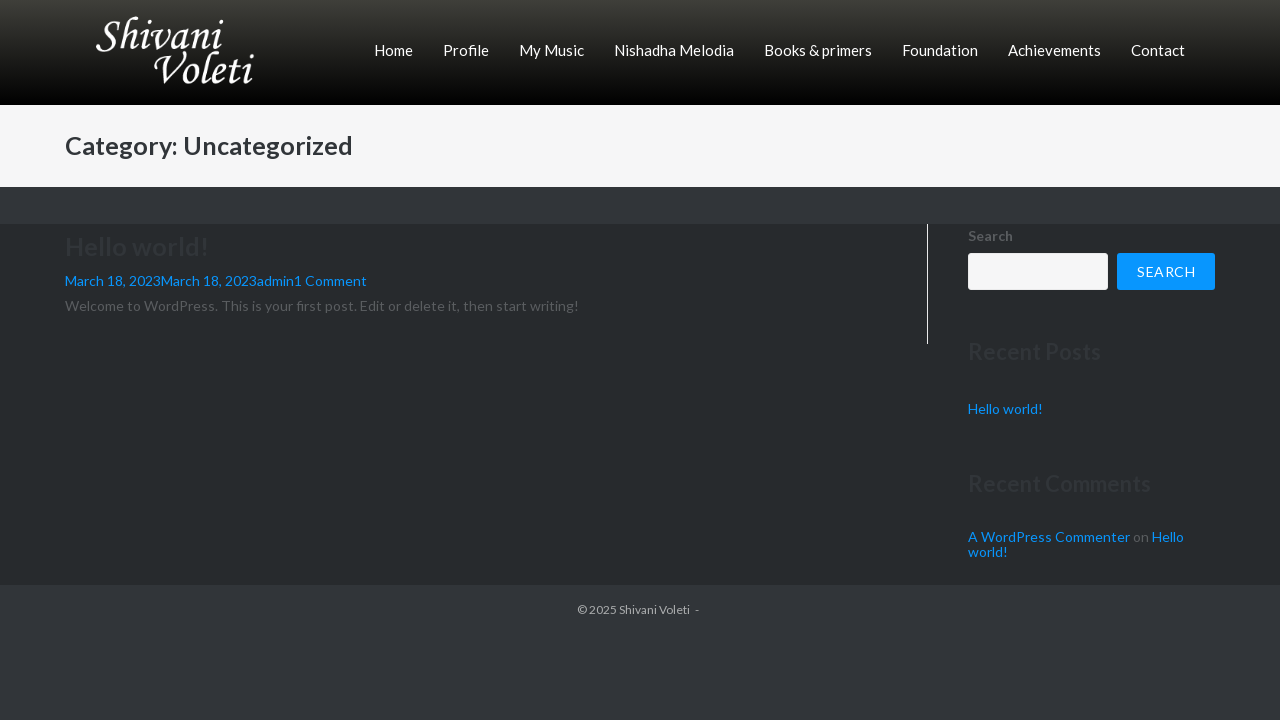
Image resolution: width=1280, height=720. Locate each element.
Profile (466, 50)
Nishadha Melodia (674, 50)
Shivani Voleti (654, 609)
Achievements (1054, 50)
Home (393, 50)
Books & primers (818, 50)
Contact (1158, 50)
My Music (551, 50)
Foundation (940, 50)
